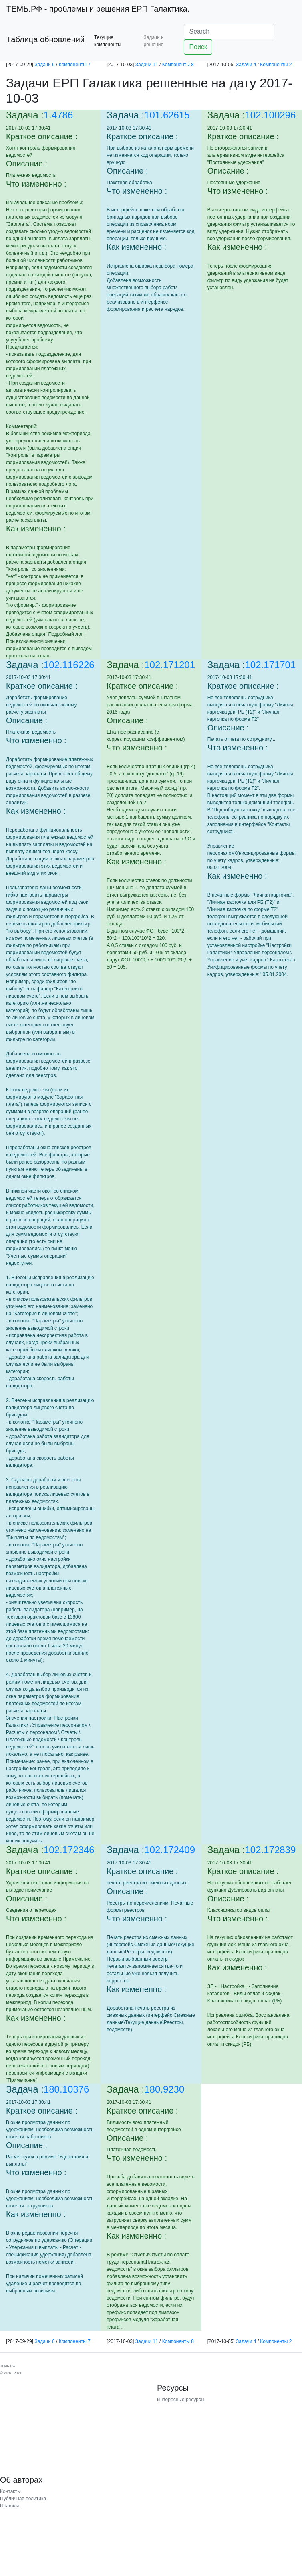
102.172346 (69, 1849)
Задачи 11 (146, 64)
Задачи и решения (153, 40)
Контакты (10, 2491)
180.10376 (66, 2089)
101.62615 (166, 115)
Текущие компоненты (107, 40)
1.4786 (58, 115)
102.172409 (169, 1849)
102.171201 (169, 664)
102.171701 (270, 664)
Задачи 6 (44, 64)
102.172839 (270, 1849)
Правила (10, 2506)
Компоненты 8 (178, 64)
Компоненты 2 (276, 64)
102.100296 (270, 115)
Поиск (198, 46)
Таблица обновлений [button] (45, 39)
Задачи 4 (246, 64)
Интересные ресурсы (180, 2399)
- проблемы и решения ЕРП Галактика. (97, 8)
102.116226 (69, 664)
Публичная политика (23, 2498)
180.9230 (164, 2089)
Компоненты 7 (75, 64)
